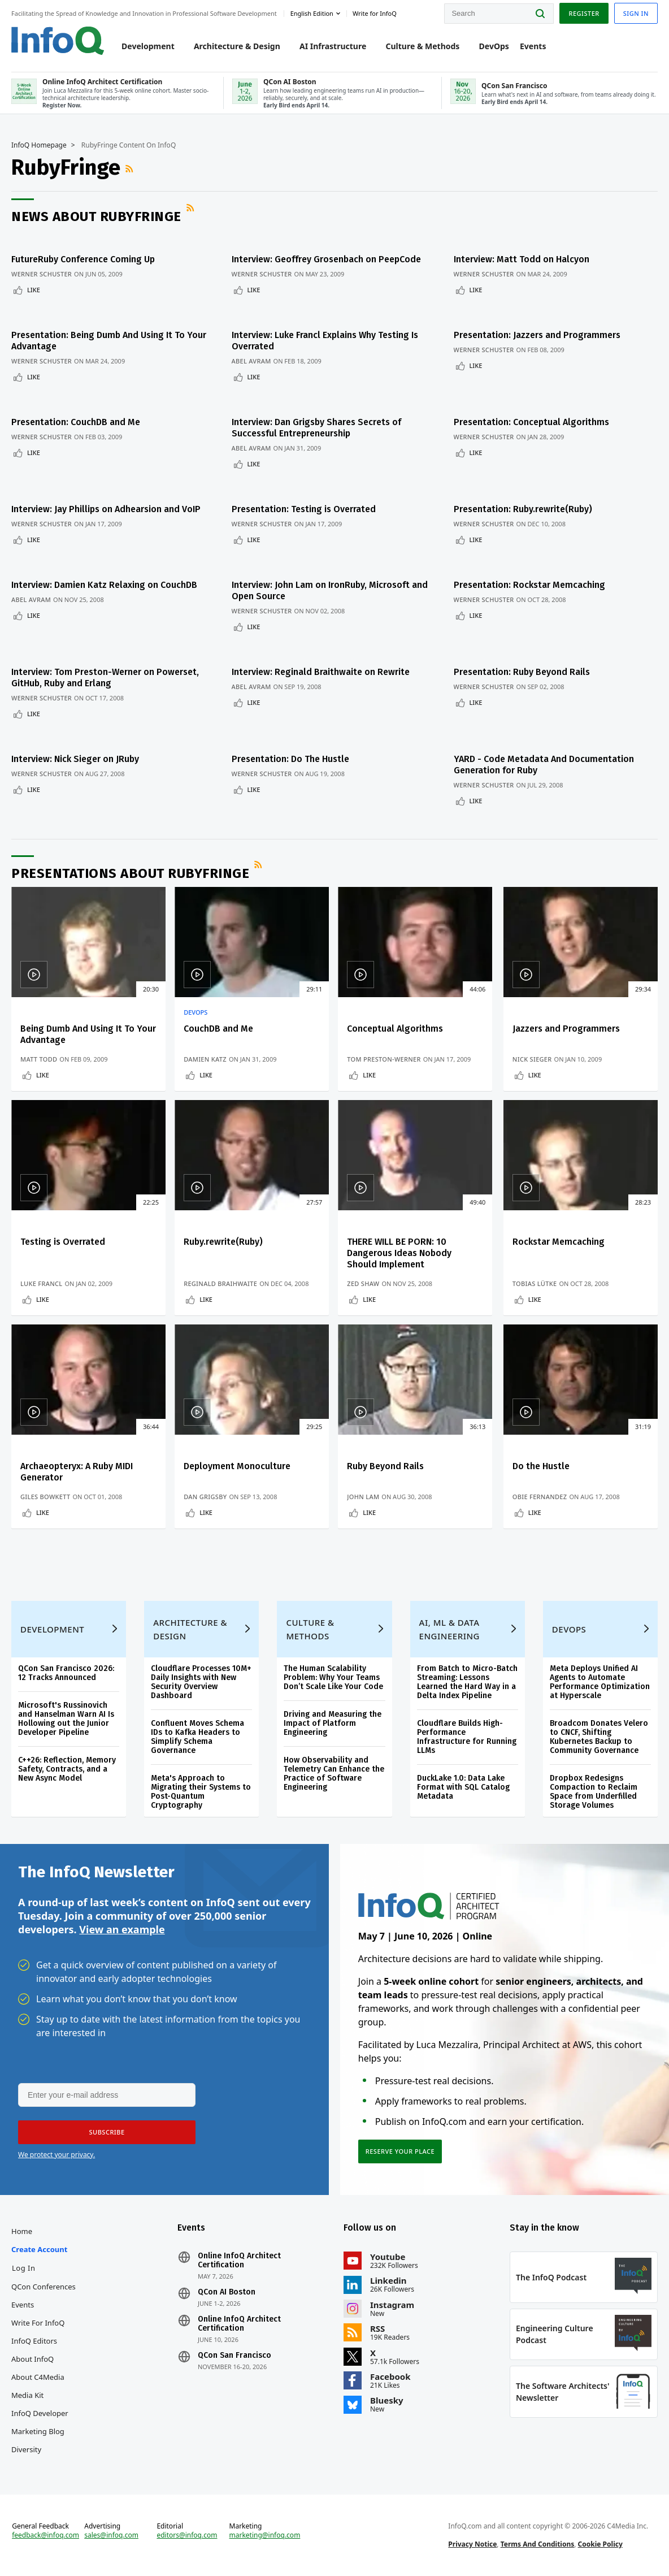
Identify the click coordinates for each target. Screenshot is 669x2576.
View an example (121, 1929)
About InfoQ (32, 2359)
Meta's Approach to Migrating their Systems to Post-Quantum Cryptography (201, 1791)
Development (148, 46)
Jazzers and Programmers (566, 1028)
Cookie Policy (600, 2544)
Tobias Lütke (534, 1283)
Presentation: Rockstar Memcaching (529, 584)
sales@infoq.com (111, 2535)
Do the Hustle (541, 1466)
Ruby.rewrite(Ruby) (223, 1241)
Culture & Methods (422, 46)
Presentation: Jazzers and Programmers (537, 335)
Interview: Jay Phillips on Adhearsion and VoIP (106, 509)
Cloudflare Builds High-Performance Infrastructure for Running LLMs (466, 1736)
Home (21, 2231)
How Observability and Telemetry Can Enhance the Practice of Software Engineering (334, 1773)
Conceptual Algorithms (395, 1028)
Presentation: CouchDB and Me (75, 422)
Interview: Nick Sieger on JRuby (75, 759)
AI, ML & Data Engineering (449, 1629)
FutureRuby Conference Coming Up (83, 259)
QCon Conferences (43, 2286)
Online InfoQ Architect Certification (239, 2261)
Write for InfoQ (37, 2323)
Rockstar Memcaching (558, 1241)
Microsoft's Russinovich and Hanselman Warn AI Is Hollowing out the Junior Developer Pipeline (66, 1718)
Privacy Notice (472, 2544)
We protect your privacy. (56, 2154)
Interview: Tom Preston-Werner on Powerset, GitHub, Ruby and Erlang (105, 677)
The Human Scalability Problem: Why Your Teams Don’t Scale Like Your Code (333, 1677)
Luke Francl (41, 1283)
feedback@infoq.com (45, 2535)
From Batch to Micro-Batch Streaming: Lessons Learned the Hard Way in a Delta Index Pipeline (467, 1682)
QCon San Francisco (234, 2355)
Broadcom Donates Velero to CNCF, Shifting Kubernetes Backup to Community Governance (599, 1736)
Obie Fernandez (539, 1496)
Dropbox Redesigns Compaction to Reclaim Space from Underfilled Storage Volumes (593, 1791)
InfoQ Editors (34, 2341)
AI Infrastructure (332, 46)
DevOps (494, 46)
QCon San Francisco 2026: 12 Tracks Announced (66, 1673)
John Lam (363, 1496)
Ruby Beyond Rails (385, 1466)
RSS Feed (130, 168)
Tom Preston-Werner (383, 1059)
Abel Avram (251, 361)
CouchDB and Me (218, 1028)
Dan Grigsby (205, 1496)
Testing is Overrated (62, 1241)
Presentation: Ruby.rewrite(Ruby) (523, 509)
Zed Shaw (363, 1283)
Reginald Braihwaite (220, 1283)
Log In (24, 2268)
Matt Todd (38, 1059)
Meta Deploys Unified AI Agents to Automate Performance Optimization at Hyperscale (600, 1682)
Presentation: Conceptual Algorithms (531, 422)
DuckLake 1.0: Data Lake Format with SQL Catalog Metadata (463, 1787)
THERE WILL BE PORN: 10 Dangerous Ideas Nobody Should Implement (399, 1253)
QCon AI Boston (226, 2292)
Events (533, 46)
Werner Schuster (41, 274)
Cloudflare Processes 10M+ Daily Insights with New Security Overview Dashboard (201, 1682)
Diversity (26, 2449)
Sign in (636, 13)
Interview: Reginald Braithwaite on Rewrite (321, 671)
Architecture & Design (237, 46)
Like (33, 289)
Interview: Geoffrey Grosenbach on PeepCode (326, 259)
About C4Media (37, 2377)
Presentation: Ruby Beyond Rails (522, 671)
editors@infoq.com (187, 2535)
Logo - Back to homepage (58, 41)
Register (583, 13)
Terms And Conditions (538, 2544)
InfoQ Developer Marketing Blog (39, 2422)
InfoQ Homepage (39, 145)
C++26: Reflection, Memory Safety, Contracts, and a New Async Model (67, 1769)
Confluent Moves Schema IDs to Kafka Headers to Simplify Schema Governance (197, 1736)
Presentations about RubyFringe (130, 873)
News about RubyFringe (96, 216)
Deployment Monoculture (237, 1466)
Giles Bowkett (45, 1496)
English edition (311, 13)
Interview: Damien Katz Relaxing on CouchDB (104, 584)
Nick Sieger (532, 1059)
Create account (39, 2249)
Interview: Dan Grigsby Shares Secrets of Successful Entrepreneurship (316, 428)
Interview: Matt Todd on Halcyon (521, 259)
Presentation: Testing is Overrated (304, 509)
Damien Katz (205, 1059)
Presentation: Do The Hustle (290, 759)
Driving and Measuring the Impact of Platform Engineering (332, 1723)
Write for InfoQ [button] (375, 13)
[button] (107, 2132)
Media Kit (27, 2395)
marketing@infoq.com (265, 2535)
